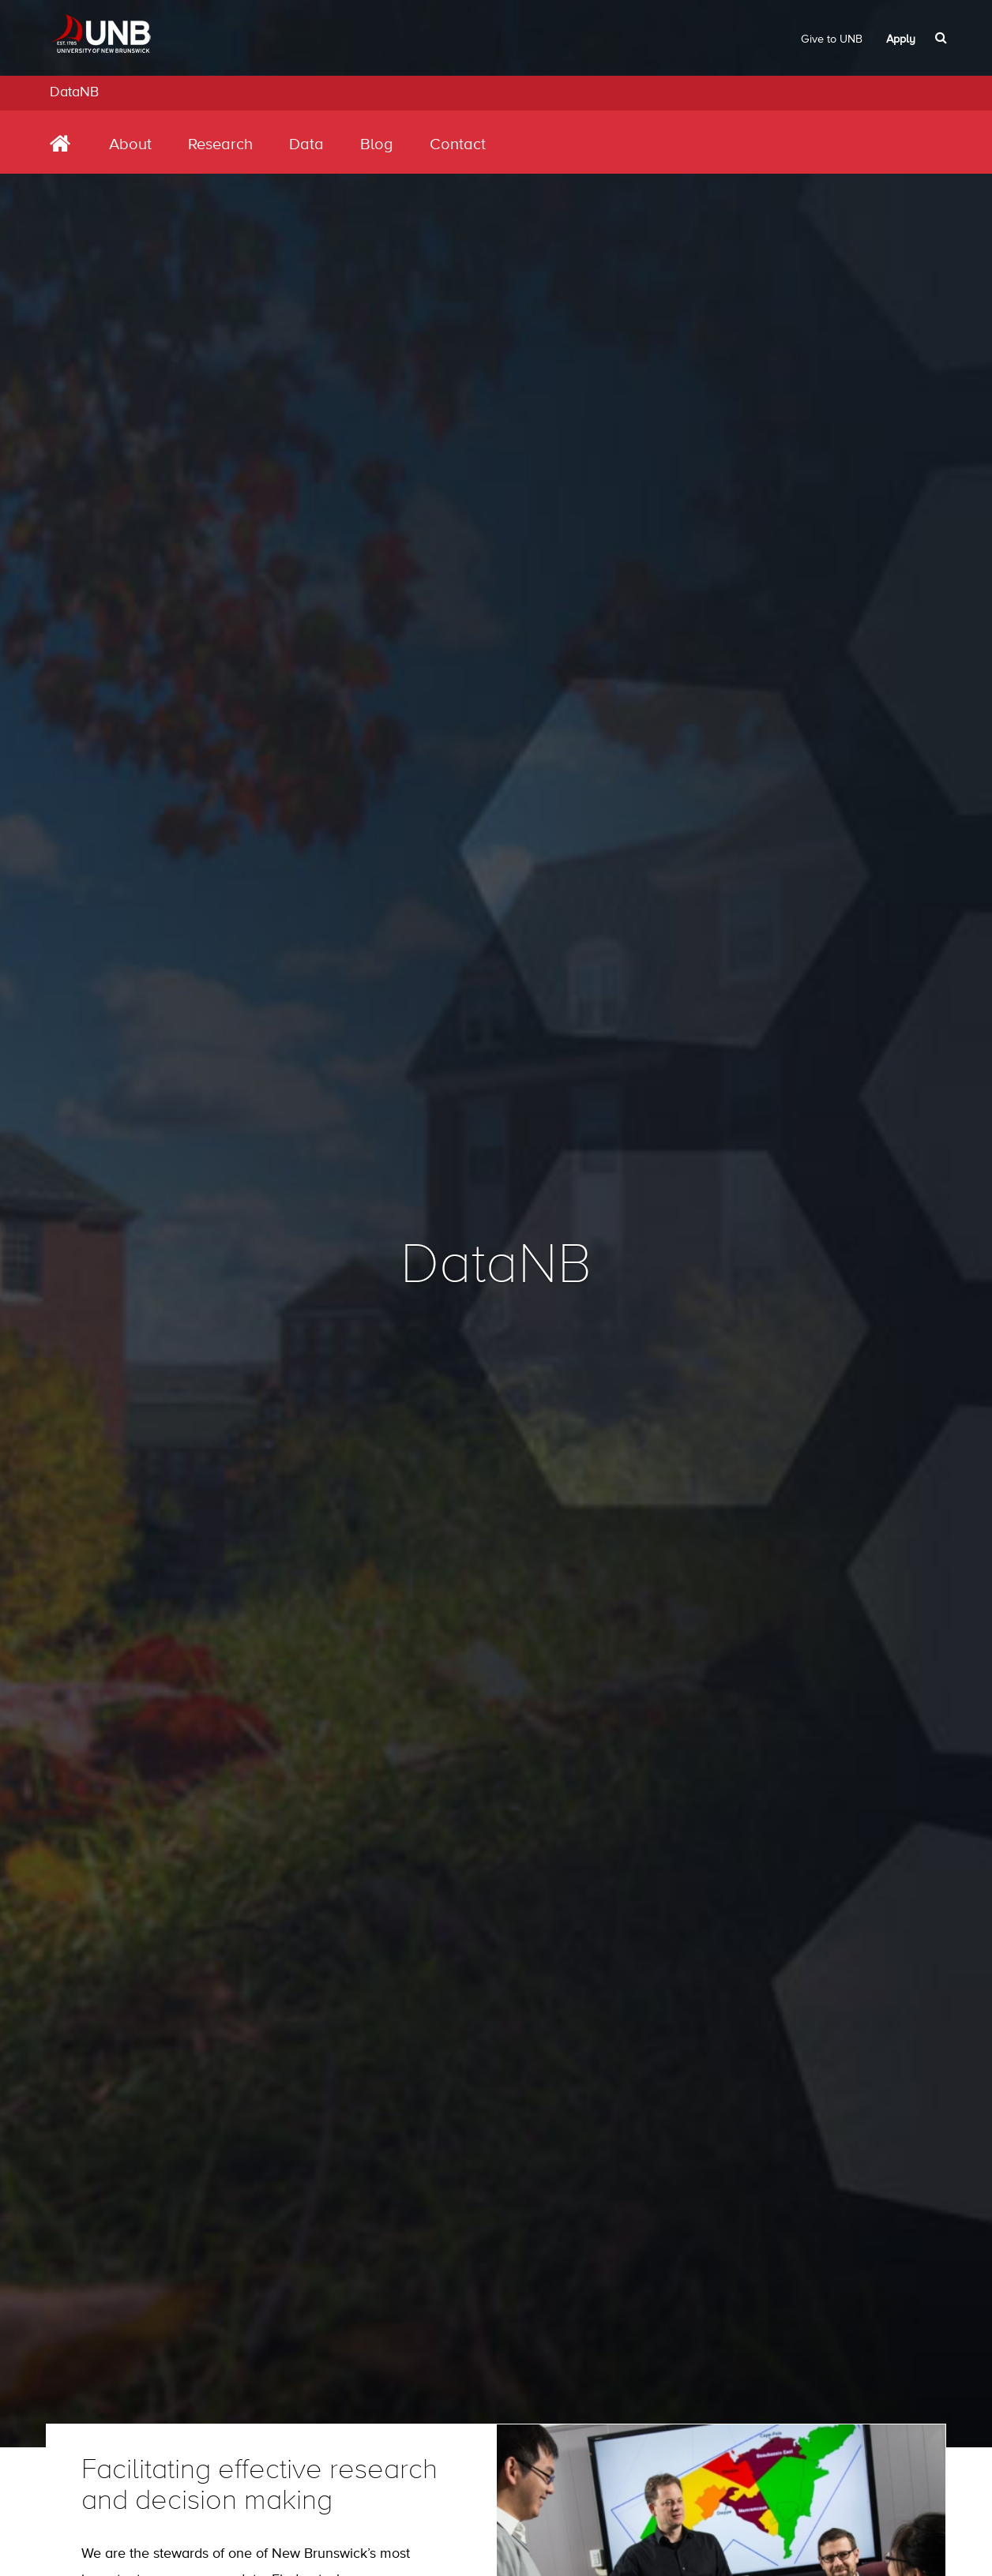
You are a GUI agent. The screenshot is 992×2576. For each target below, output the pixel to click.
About (130, 145)
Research (220, 145)
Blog (376, 145)
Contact (458, 145)
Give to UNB (831, 39)
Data (306, 145)
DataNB (74, 92)
